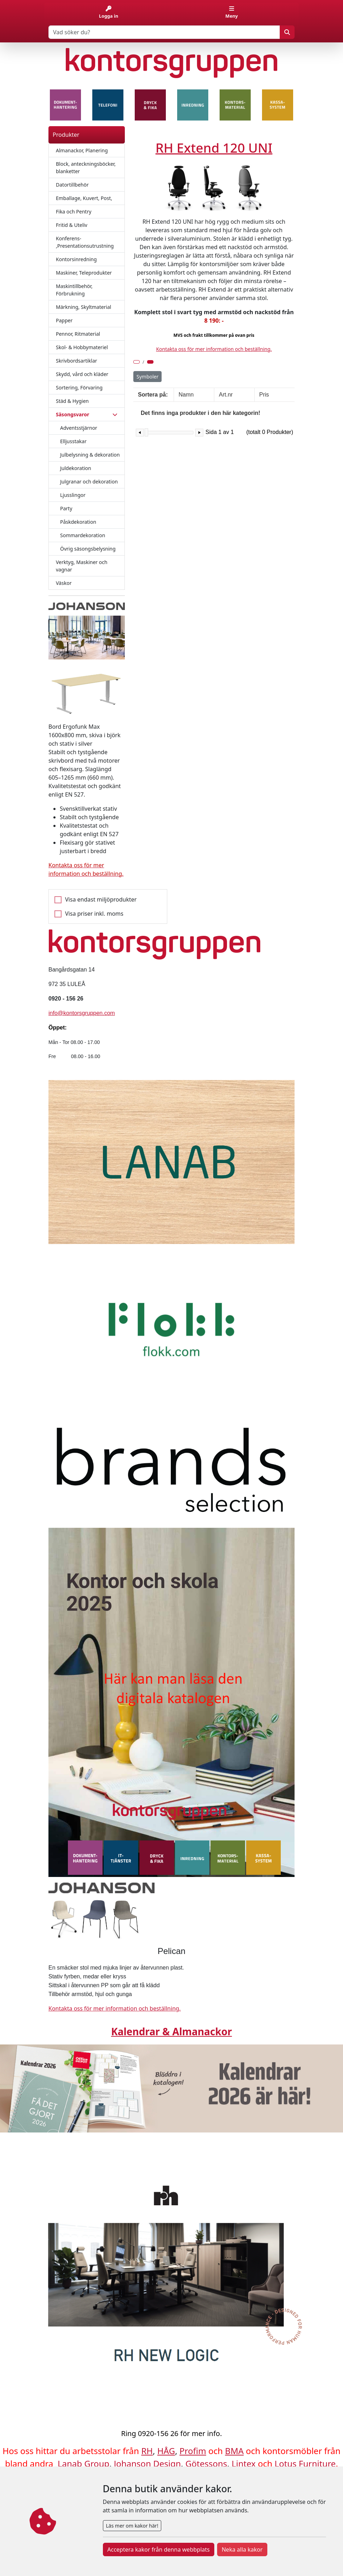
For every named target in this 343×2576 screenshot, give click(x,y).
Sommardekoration (82, 535)
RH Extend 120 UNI (214, 148)
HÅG (166, 2451)
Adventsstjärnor (78, 427)
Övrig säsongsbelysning (88, 548)
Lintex (244, 2463)
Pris (264, 395)
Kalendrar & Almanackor (171, 2031)
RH (147, 2451)
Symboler (147, 376)
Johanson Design (147, 2463)
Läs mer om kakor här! (132, 2525)
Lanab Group (83, 2463)
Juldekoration (75, 468)
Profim (193, 2451)
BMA (234, 2451)
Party (66, 508)
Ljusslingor (73, 495)
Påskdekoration (78, 521)
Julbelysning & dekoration (90, 454)
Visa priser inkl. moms (94, 913)
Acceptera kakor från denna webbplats (158, 2549)
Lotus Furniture (305, 2463)
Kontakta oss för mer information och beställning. (214, 349)
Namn (186, 395)
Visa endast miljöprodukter (100, 899)
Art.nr (226, 395)
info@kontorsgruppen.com (81, 1013)
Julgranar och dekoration (89, 481)
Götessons (206, 2463)
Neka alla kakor (242, 2549)
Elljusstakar (73, 441)
